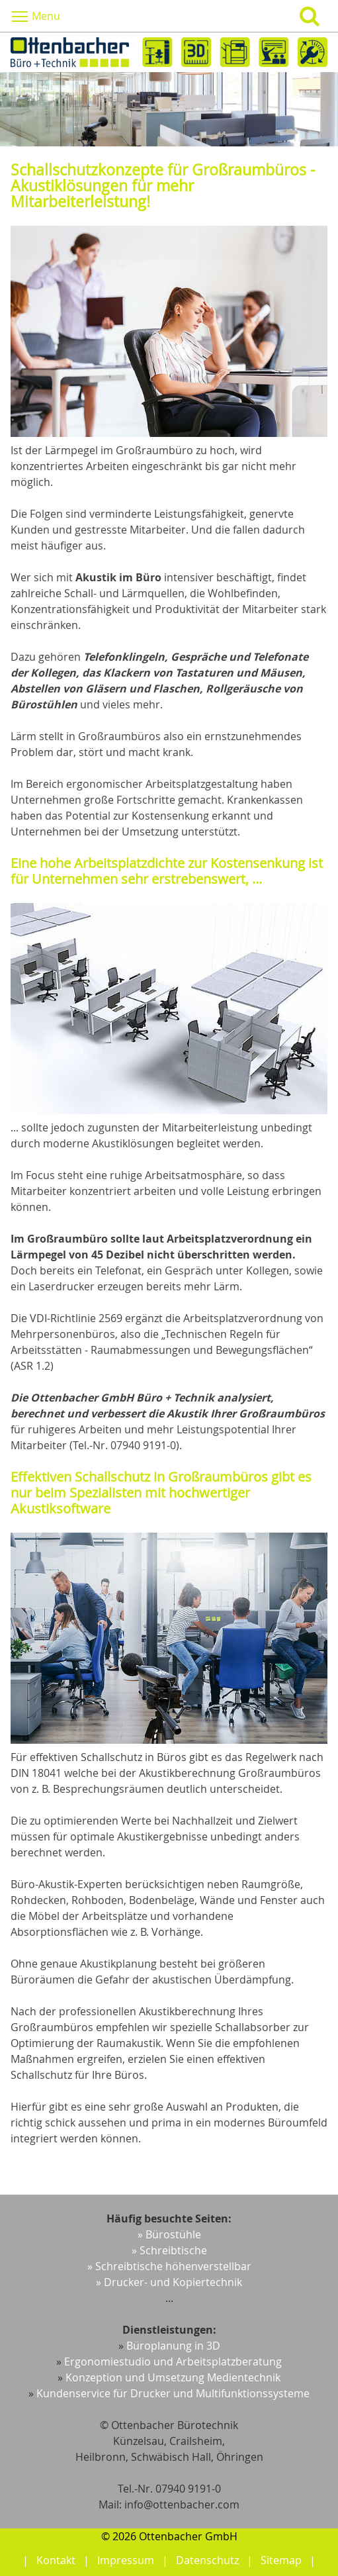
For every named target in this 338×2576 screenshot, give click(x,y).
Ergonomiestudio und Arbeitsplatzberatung (173, 2361)
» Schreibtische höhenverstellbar (169, 2266)
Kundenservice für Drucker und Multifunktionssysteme (173, 2393)
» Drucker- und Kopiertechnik (169, 2282)
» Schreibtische (169, 2250)
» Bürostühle (169, 2234)
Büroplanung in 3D (173, 2345)
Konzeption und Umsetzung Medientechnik (172, 2377)
